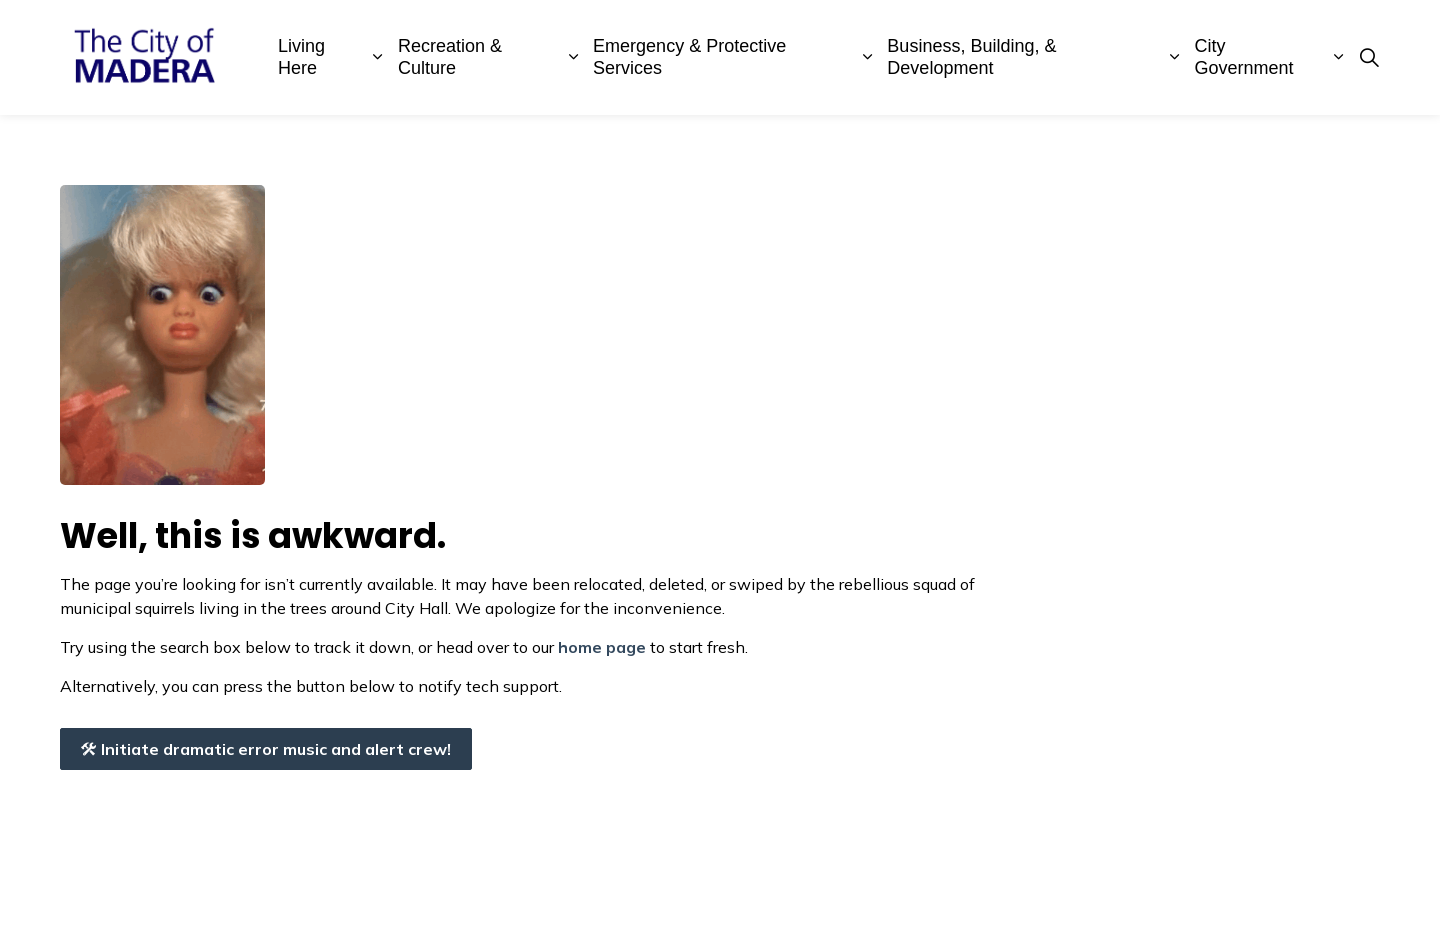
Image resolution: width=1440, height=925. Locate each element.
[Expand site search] (1369, 58)
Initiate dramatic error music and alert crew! (266, 749)
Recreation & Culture (450, 57)
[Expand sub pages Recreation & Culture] (573, 57)
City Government (1244, 57)
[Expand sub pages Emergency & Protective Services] (868, 57)
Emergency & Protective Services (689, 57)
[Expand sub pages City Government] (1338, 57)
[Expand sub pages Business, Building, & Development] (1175, 57)
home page (602, 647)
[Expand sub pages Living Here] (378, 57)
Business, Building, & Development (971, 57)
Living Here (301, 57)
